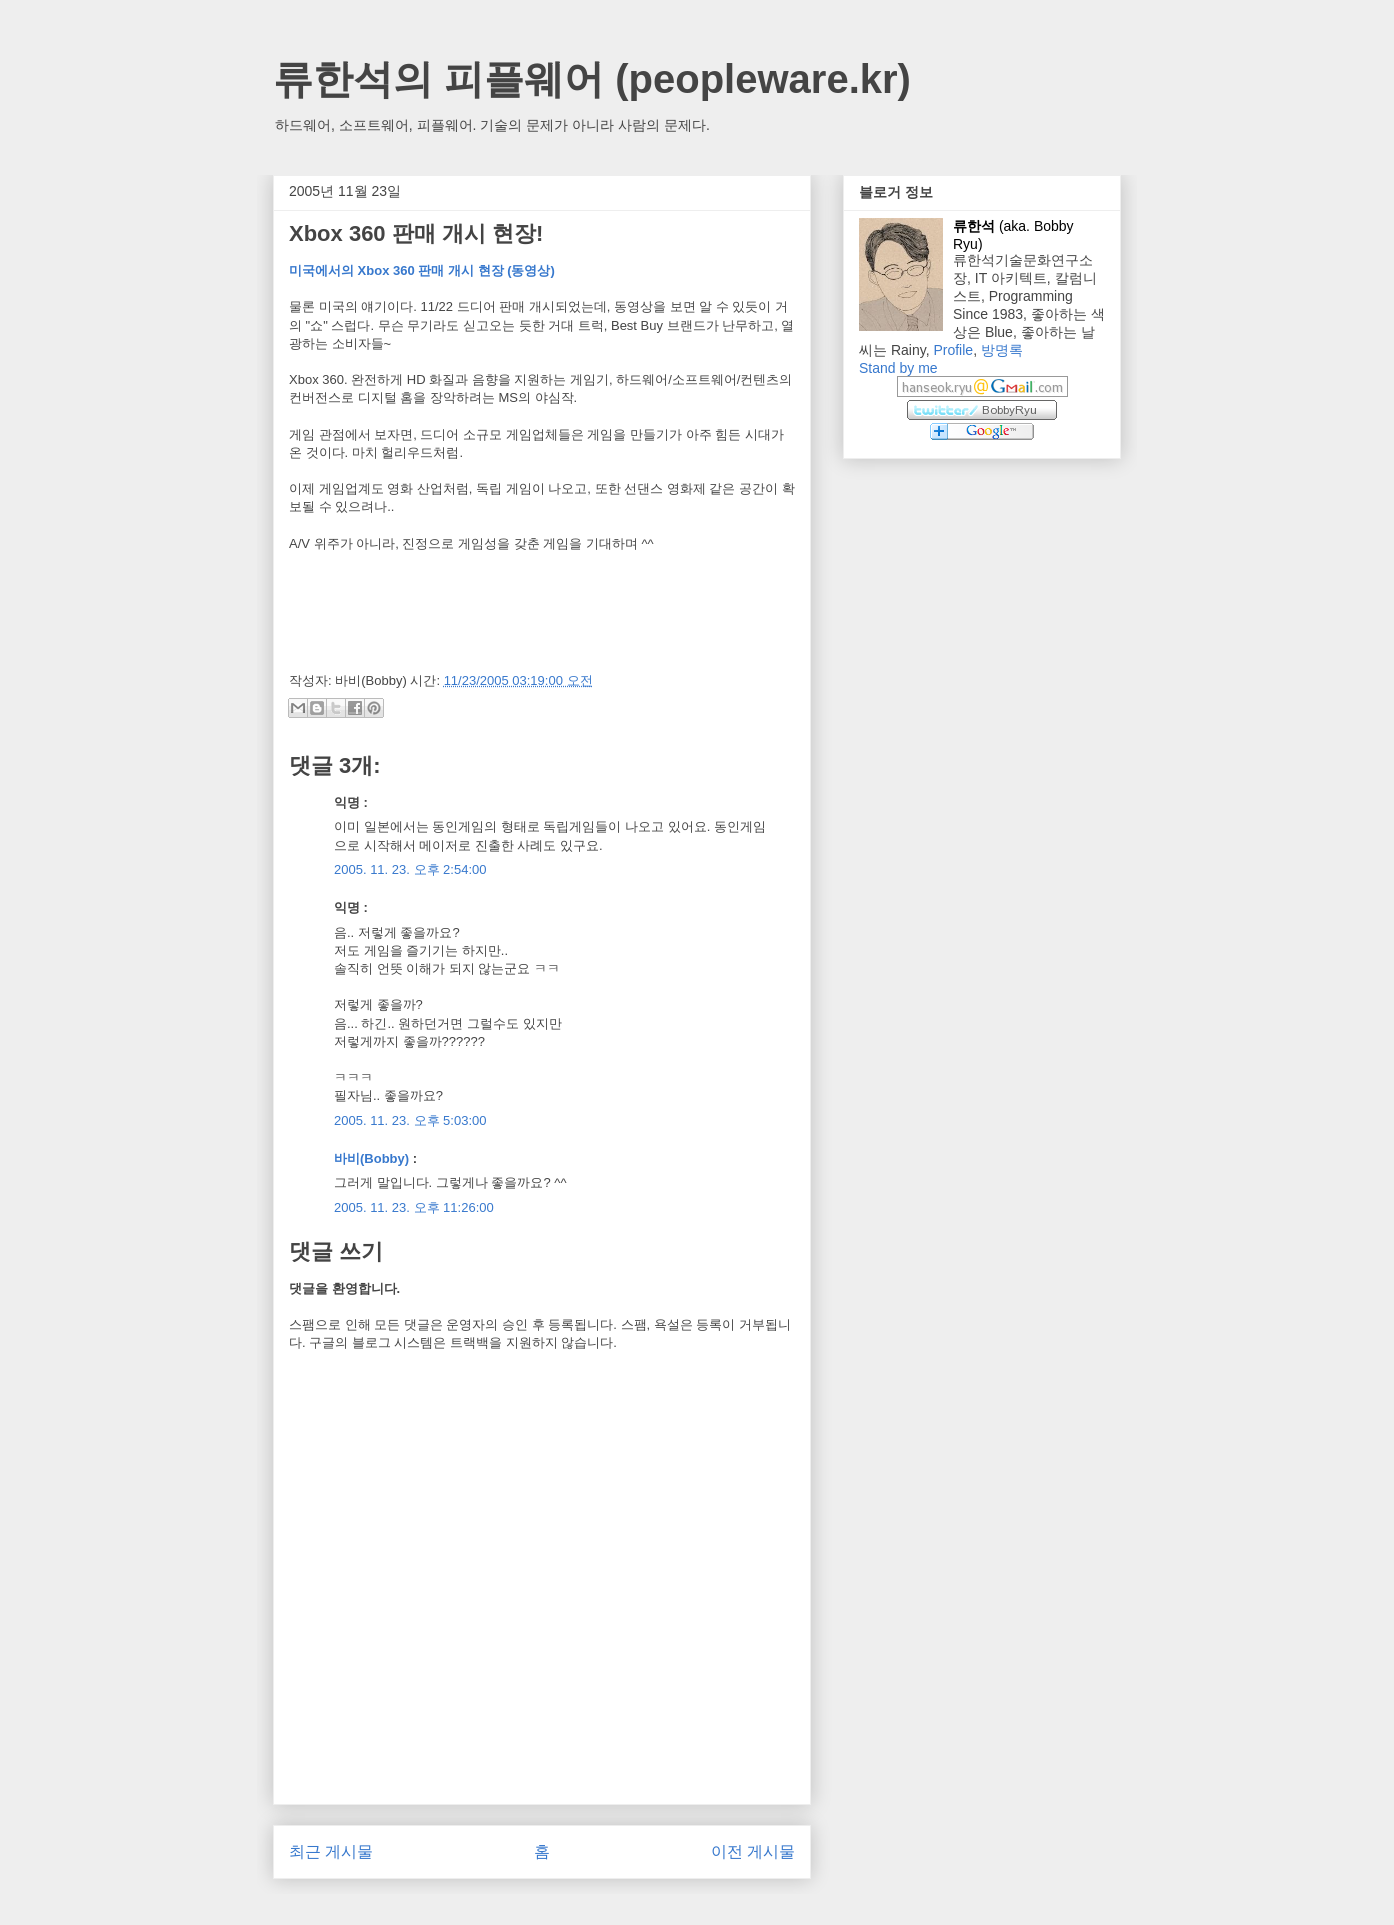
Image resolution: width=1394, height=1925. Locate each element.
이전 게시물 (753, 1851)
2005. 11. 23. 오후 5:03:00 (410, 1120)
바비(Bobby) (371, 1158)
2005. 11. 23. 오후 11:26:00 (414, 1207)
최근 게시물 (331, 1851)
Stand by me (898, 368)
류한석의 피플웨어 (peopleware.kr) (592, 79)
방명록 (1002, 350)
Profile (953, 350)
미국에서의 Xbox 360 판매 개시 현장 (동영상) (422, 270)
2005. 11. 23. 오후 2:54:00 (410, 869)
